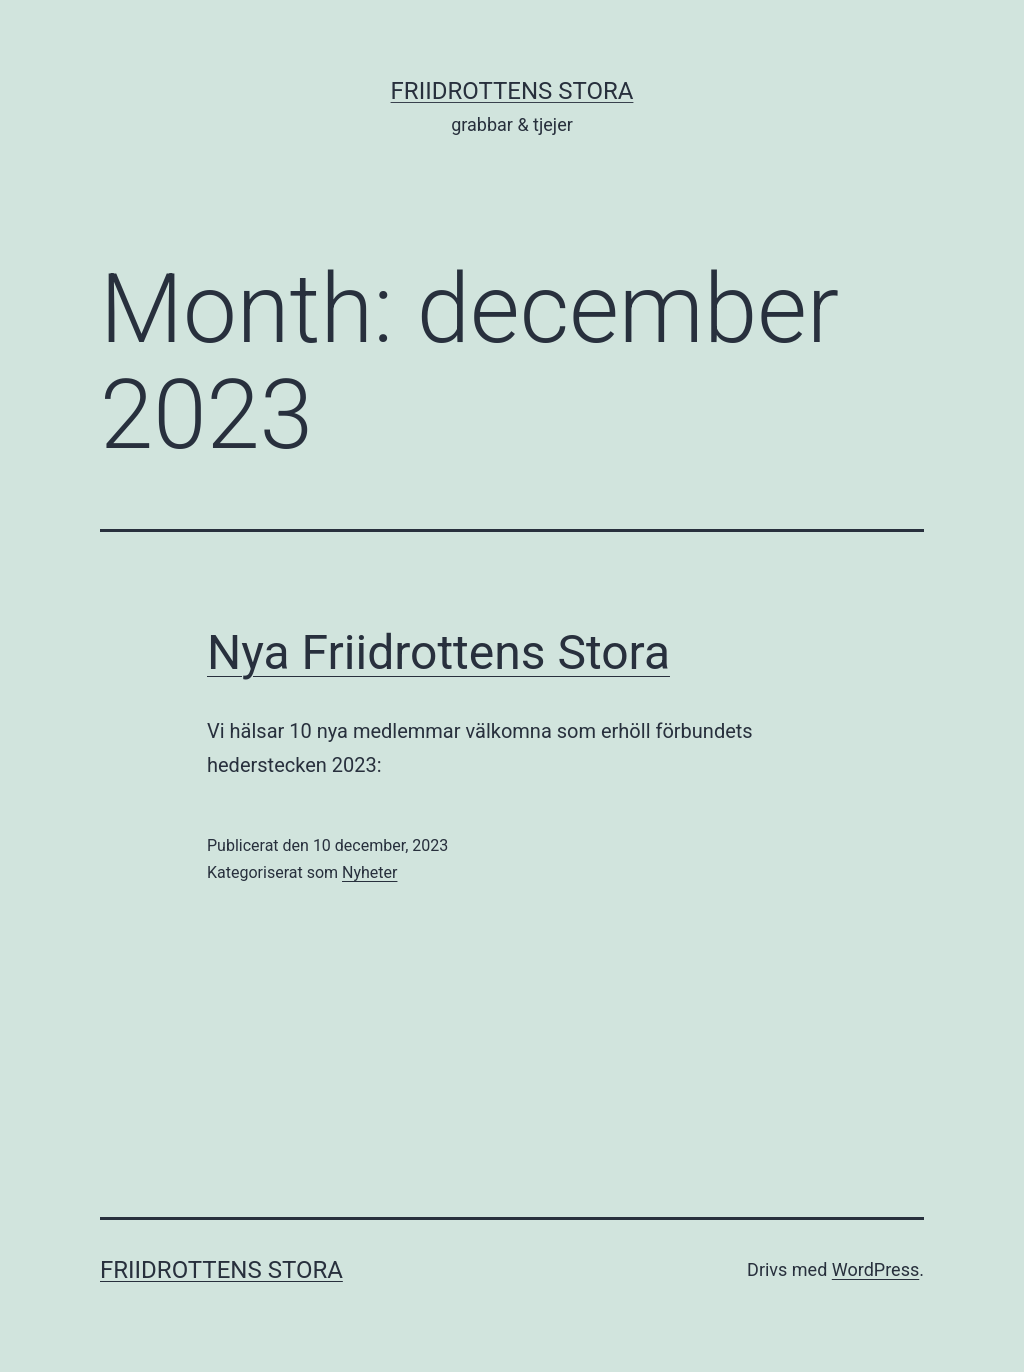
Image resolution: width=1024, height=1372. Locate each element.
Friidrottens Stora (512, 91)
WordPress (875, 1269)
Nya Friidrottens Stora (438, 652)
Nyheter (369, 872)
